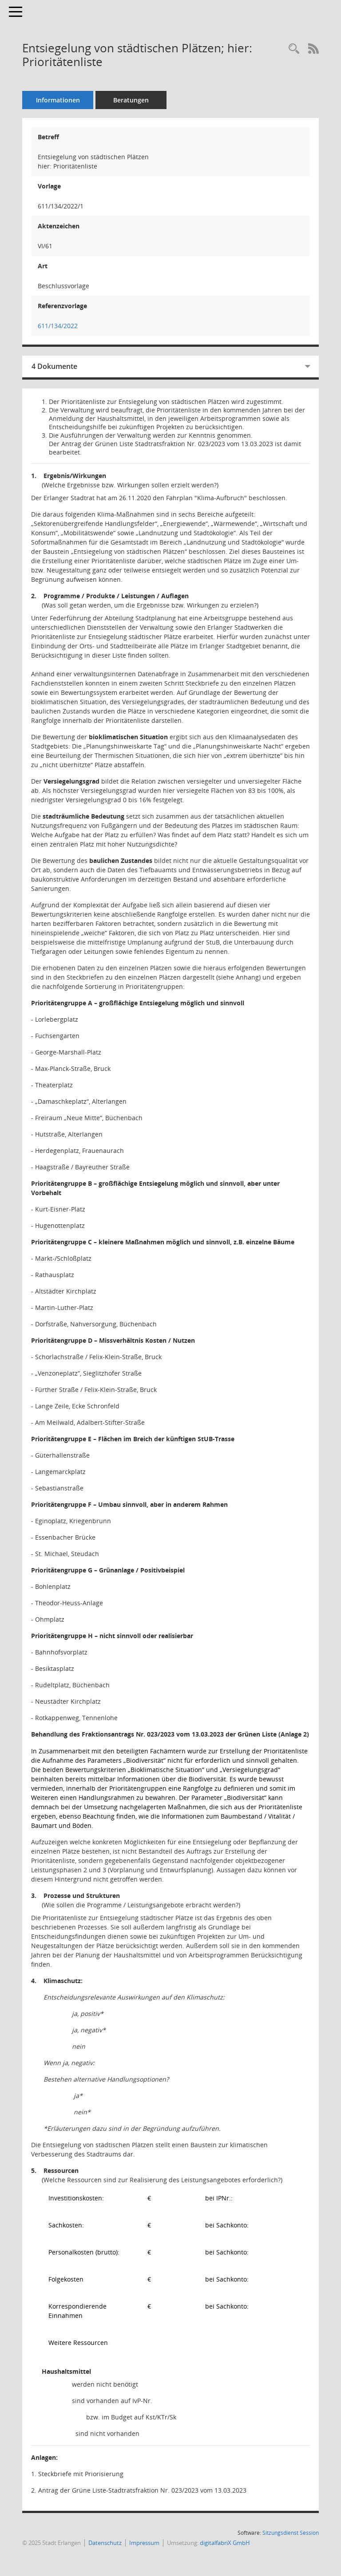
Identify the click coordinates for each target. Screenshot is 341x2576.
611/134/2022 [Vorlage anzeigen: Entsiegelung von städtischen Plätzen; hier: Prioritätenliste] (58, 326)
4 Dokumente (54, 366)
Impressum (144, 2543)
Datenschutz (105, 2543)
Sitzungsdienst (290, 2533)
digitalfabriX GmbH (225, 2543)
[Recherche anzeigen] (294, 49)
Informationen (58, 100)
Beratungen (131, 100)
